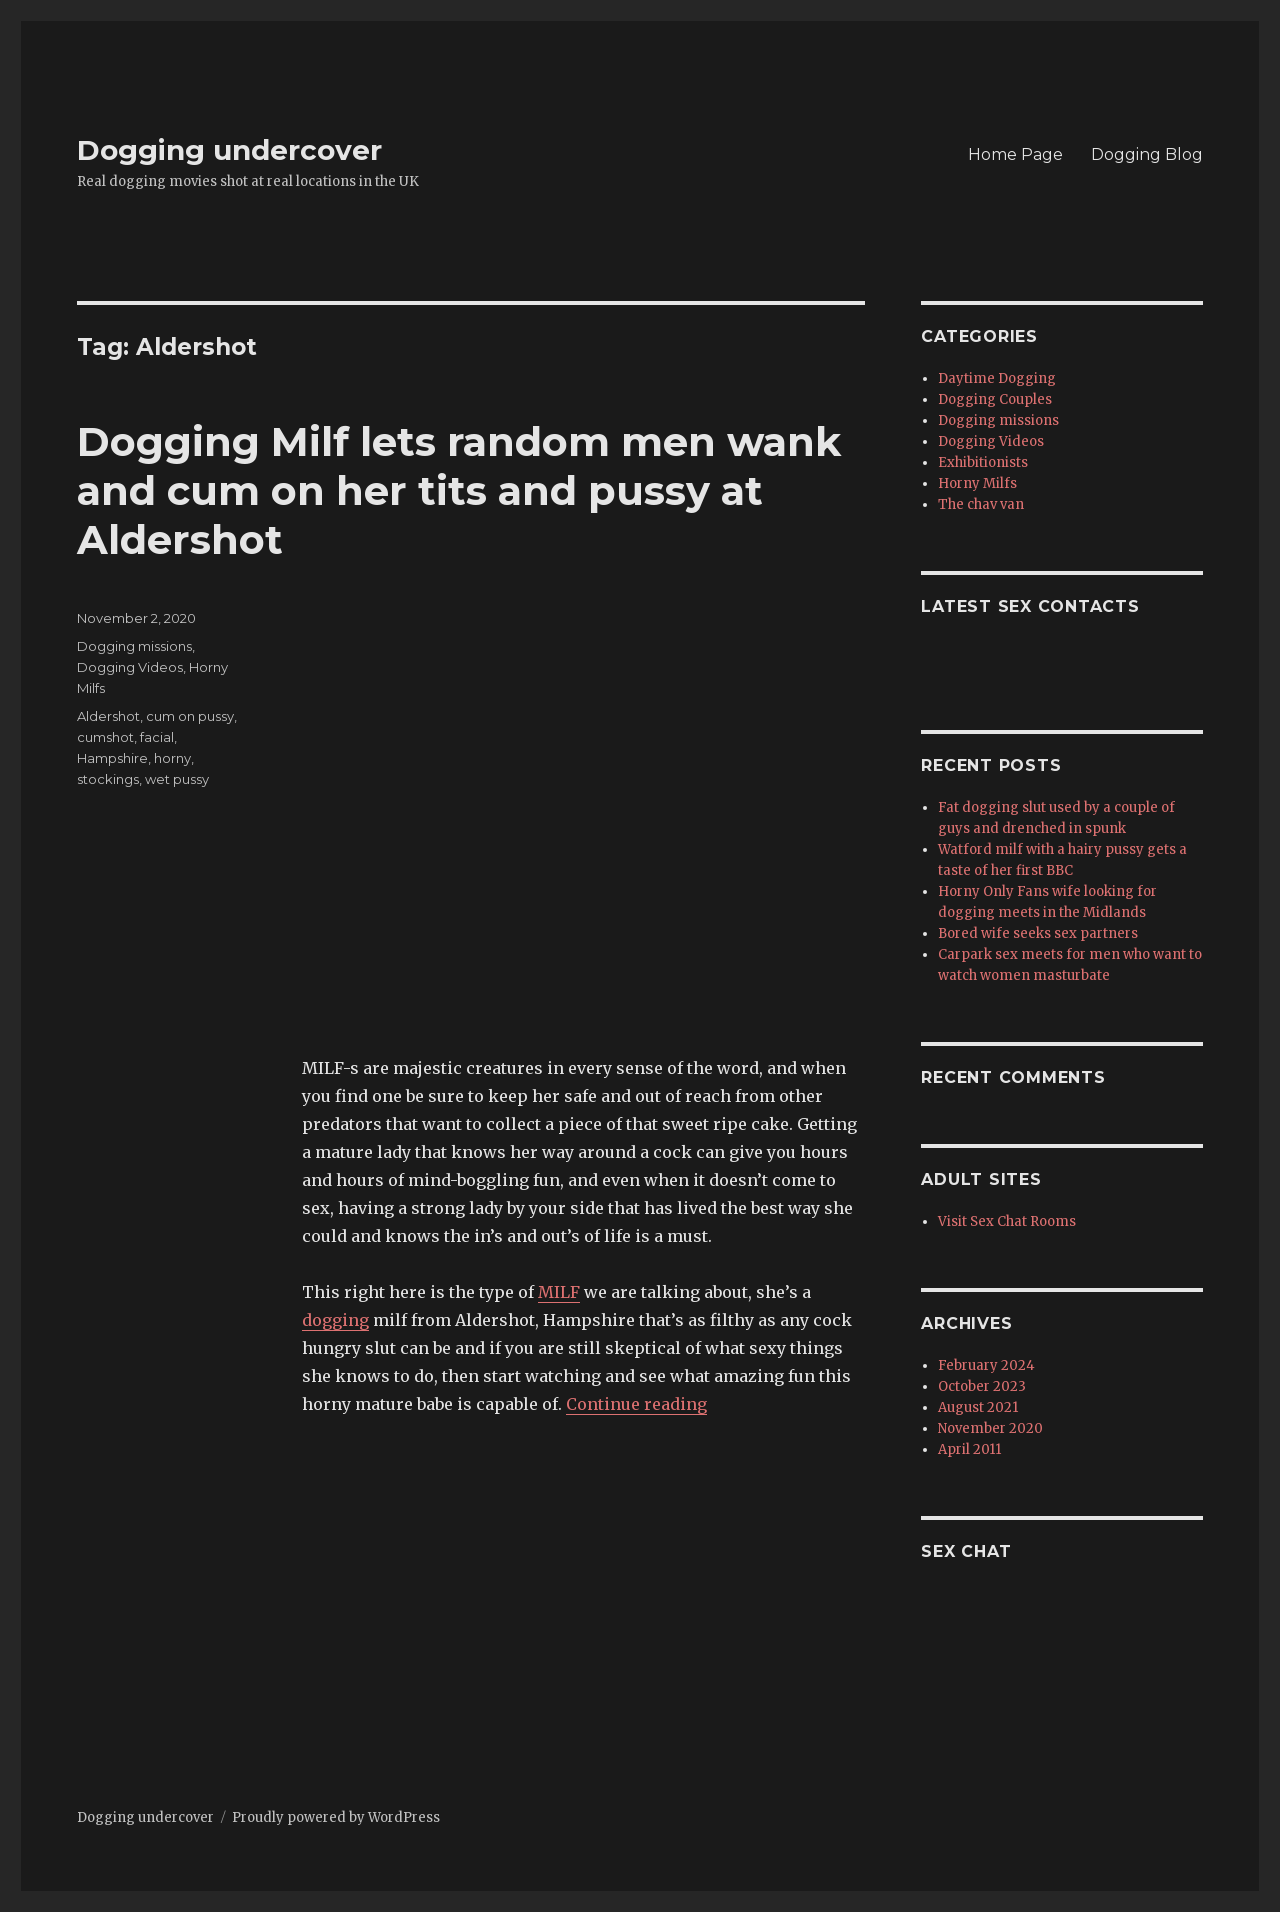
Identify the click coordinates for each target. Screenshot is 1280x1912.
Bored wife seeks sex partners (1038, 933)
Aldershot (108, 716)
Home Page (1015, 154)
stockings (108, 779)
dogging (335, 1320)
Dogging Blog (1147, 154)
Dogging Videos (130, 667)
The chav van (981, 504)
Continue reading (636, 1404)
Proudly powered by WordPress (336, 1817)
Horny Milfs (977, 483)
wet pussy (177, 779)
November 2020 (990, 1428)
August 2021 (978, 1407)
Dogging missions (134, 646)
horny (172, 758)
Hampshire (112, 758)
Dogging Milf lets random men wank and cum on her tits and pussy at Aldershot (459, 490)
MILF (559, 1292)
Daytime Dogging (997, 378)
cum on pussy (190, 716)
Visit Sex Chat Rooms (1007, 1221)
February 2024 (986, 1365)
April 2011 (969, 1449)
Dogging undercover (229, 150)
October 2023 (982, 1386)
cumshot (105, 737)
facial (157, 737)
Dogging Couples (995, 399)
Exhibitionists (983, 462)
